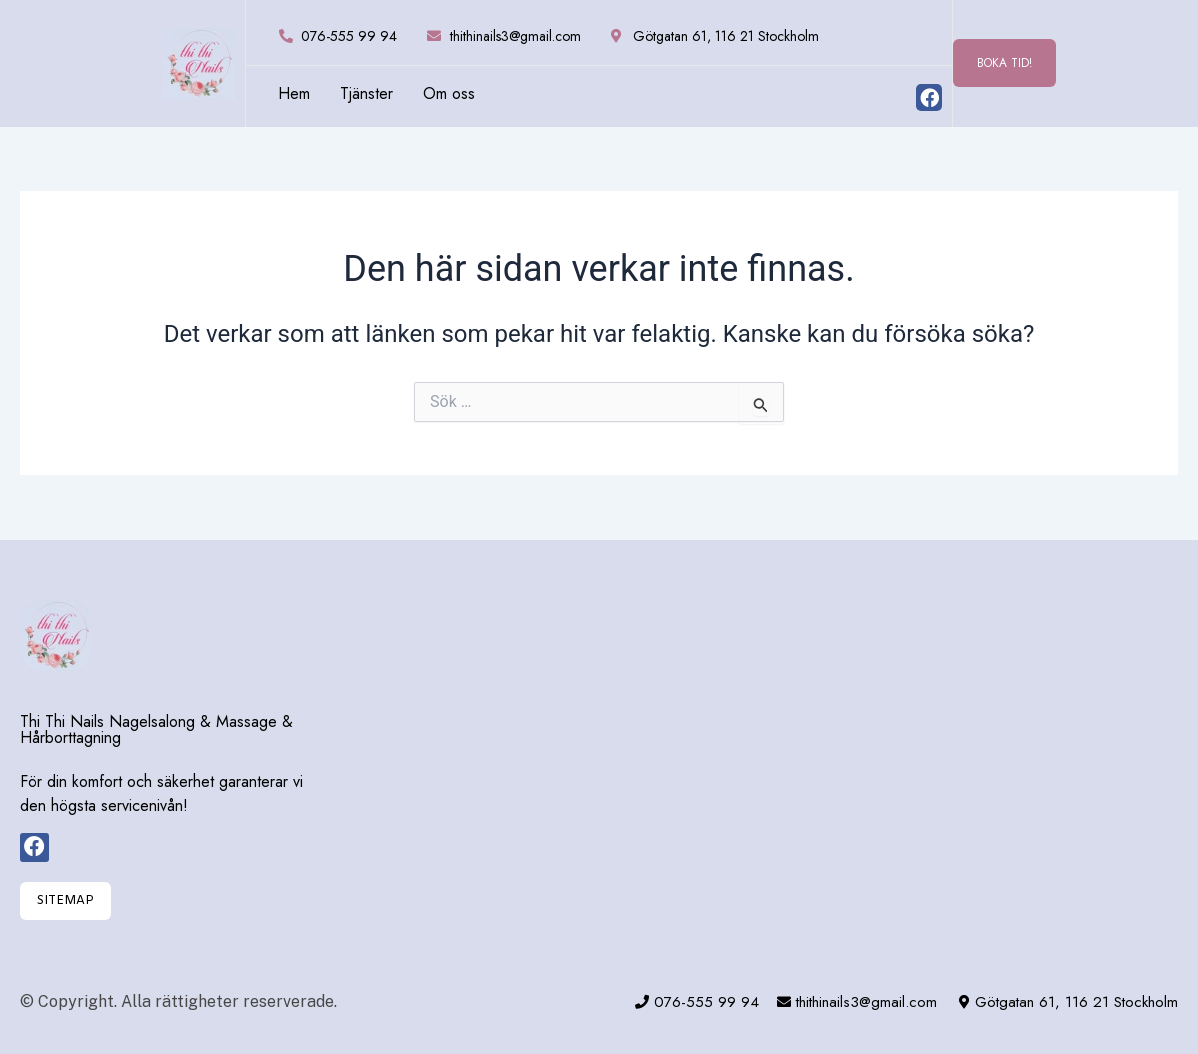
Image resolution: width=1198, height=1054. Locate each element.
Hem (294, 94)
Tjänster (366, 94)
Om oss (449, 94)
